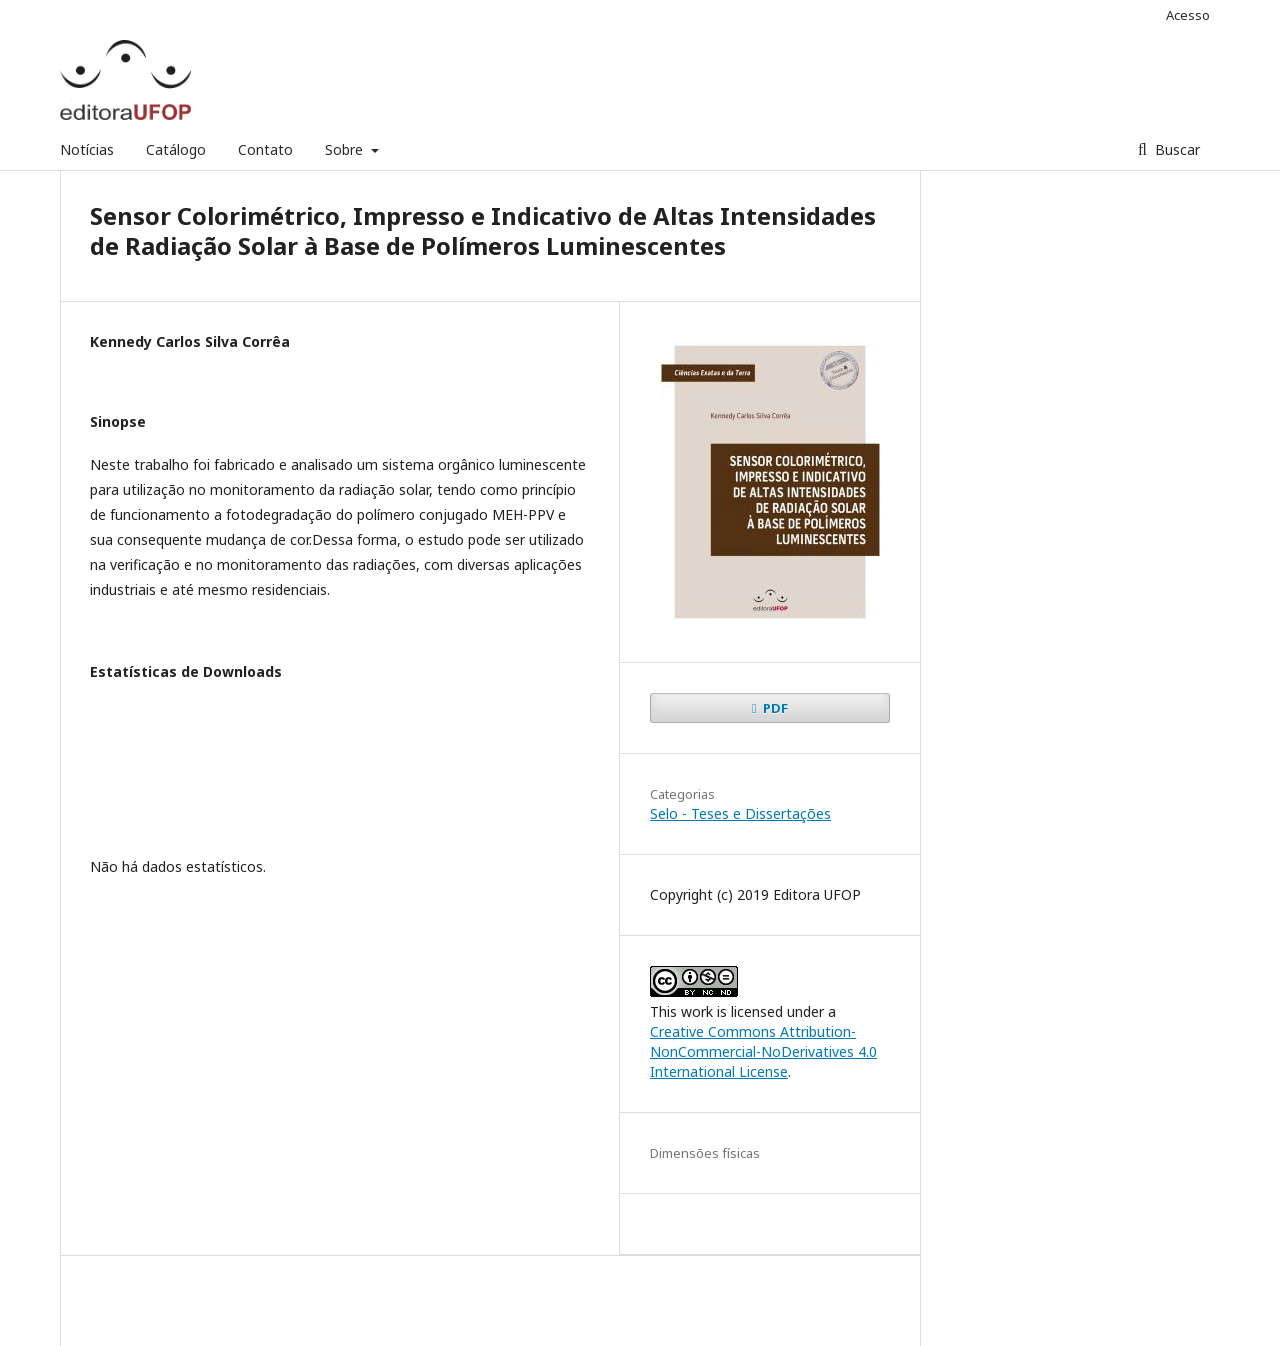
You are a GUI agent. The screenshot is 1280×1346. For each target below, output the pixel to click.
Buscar (1175, 149)
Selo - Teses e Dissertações (740, 813)
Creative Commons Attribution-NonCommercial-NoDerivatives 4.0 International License (763, 1051)
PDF (774, 708)
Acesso (1188, 15)
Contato (265, 149)
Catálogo (176, 149)
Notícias (87, 149)
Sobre (346, 149)
